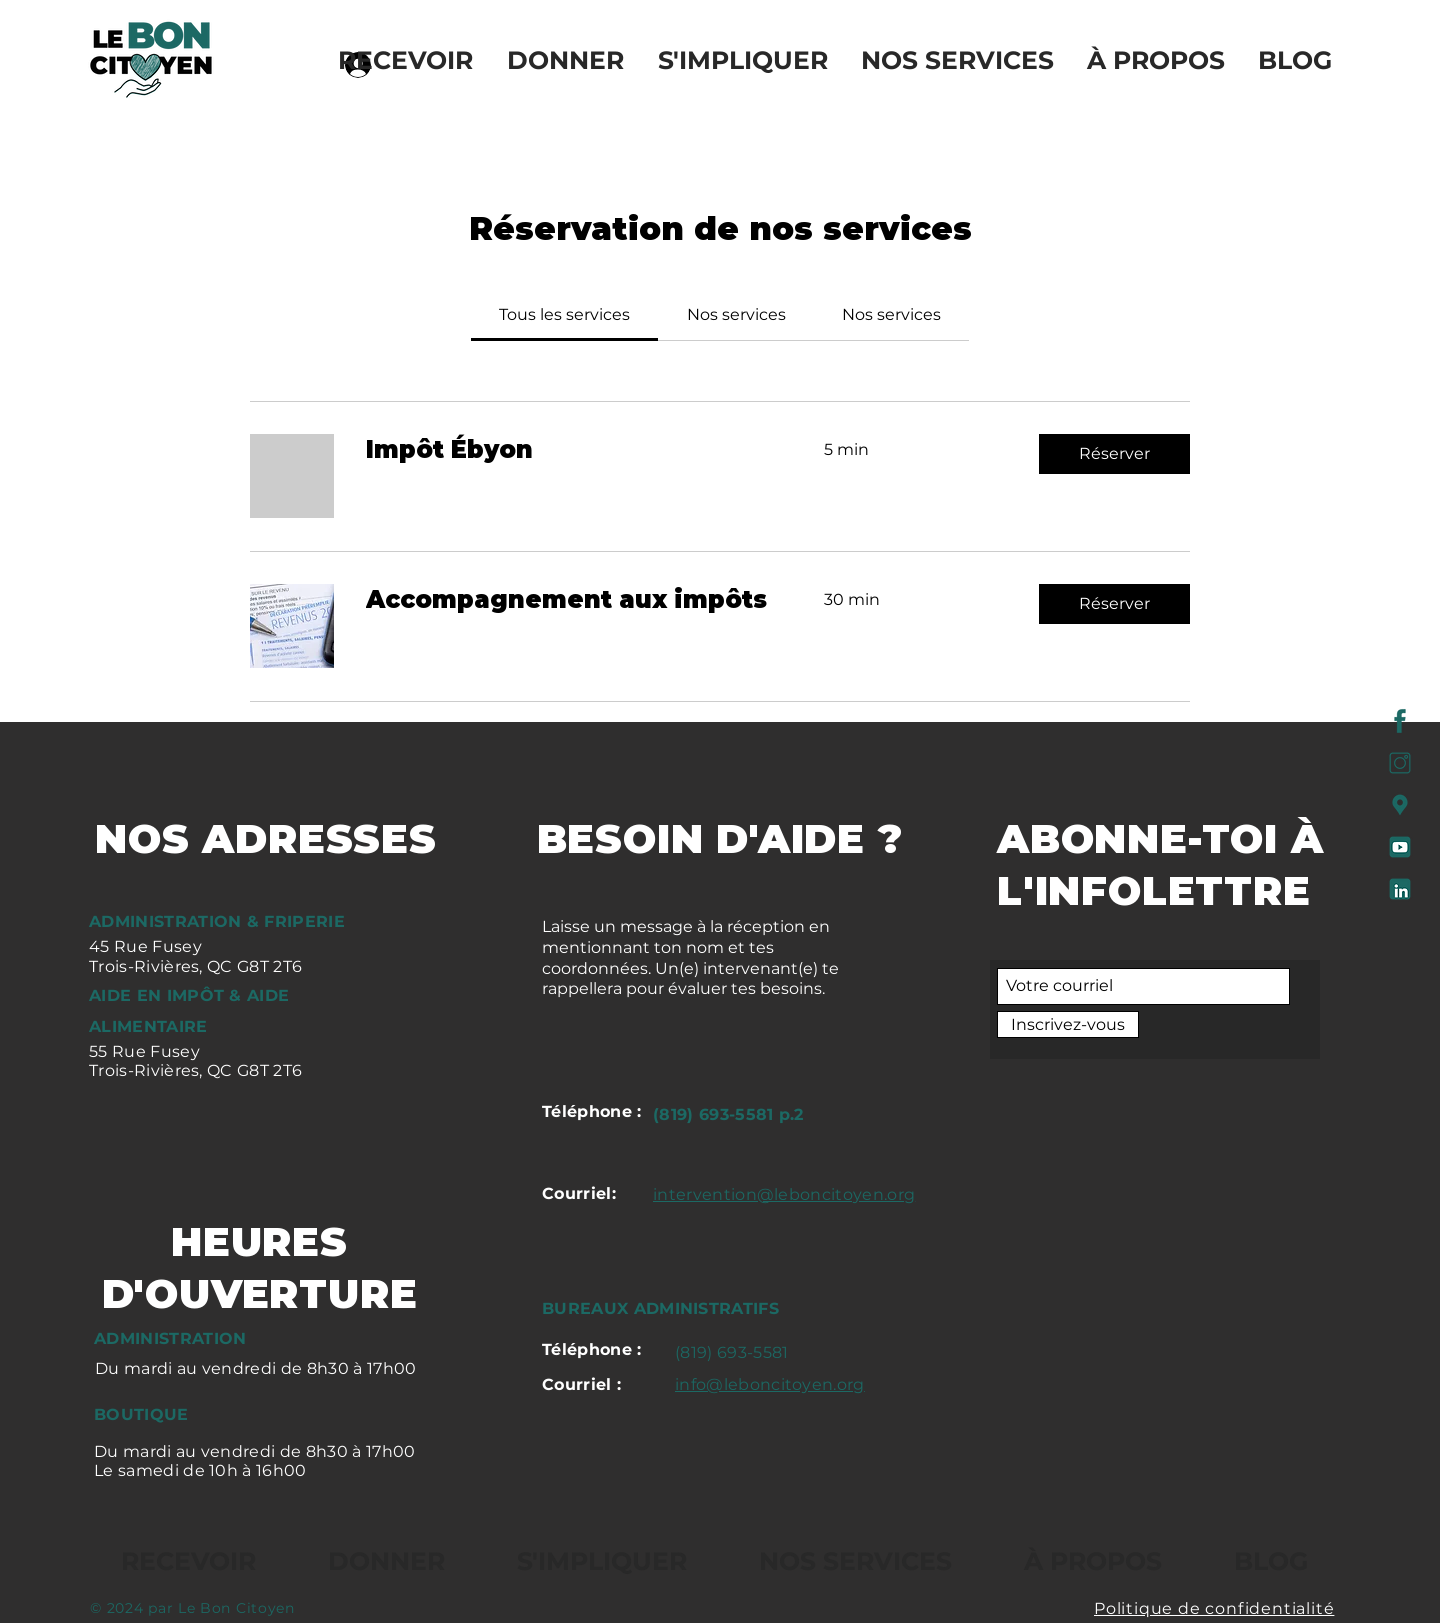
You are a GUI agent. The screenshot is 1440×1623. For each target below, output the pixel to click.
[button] (1114, 454)
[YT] (1400, 847)
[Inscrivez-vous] (1068, 1024)
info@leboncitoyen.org (770, 1384)
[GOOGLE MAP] (1400, 805)
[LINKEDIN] (1400, 889)
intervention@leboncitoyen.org (784, 1194)
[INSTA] (1400, 763)
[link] (564, 314)
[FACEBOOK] (1400, 721)
